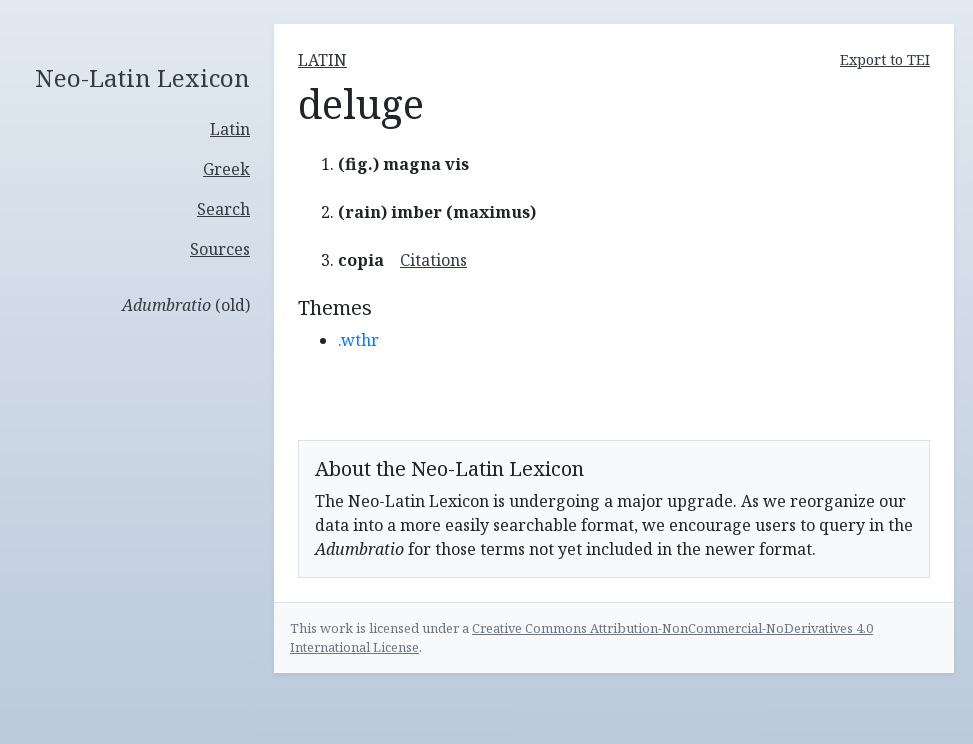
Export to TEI (885, 59)
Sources (220, 249)
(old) (186, 305)
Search (223, 209)
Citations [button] (433, 260)
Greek (226, 169)
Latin (230, 129)
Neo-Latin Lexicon (142, 78)
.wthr (358, 340)
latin (322, 60)
